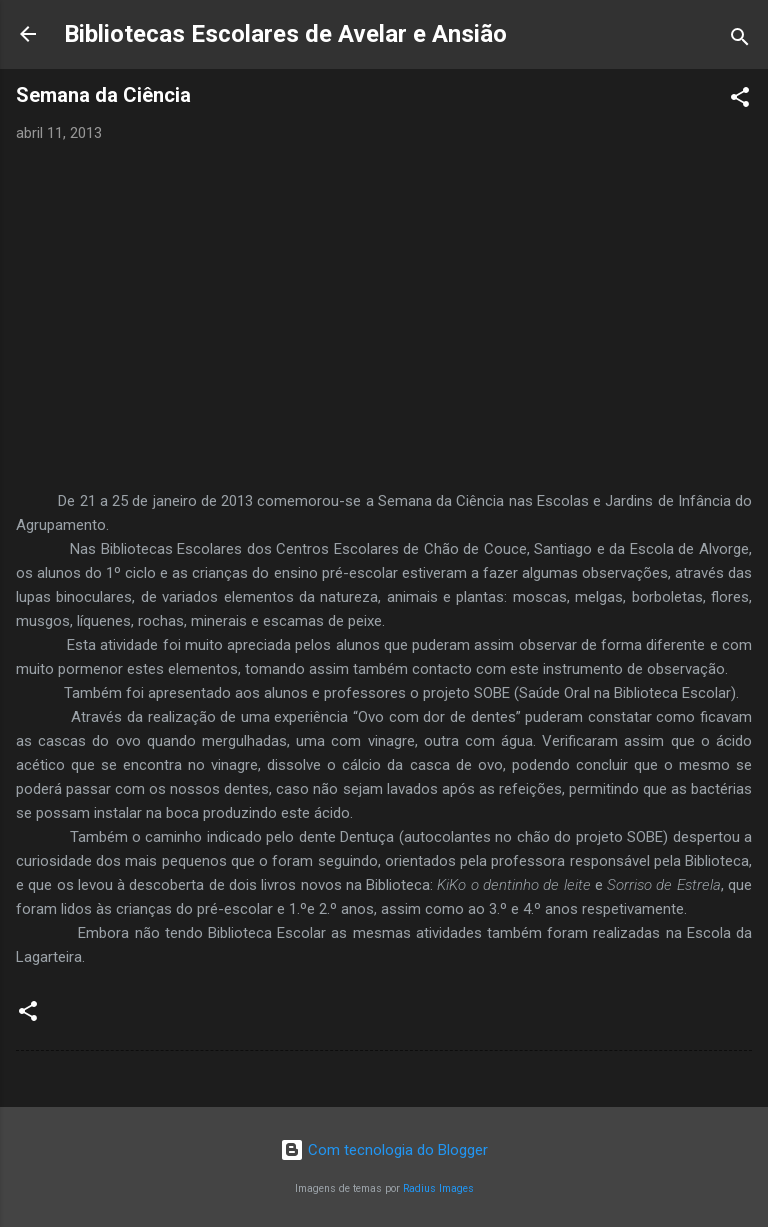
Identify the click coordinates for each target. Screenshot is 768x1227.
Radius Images (438, 1188)
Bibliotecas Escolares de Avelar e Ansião (285, 34)
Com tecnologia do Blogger (384, 1150)
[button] (740, 100)
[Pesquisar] (740, 40)
